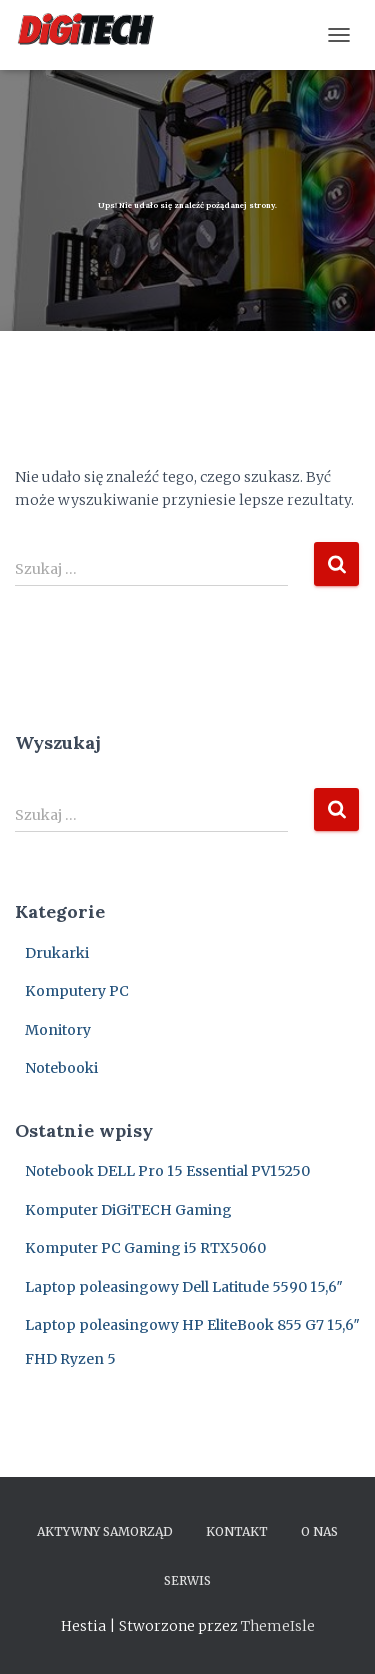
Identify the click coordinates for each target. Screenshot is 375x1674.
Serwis (187, 1580)
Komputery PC (77, 991)
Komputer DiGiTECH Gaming (128, 1210)
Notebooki (61, 1068)
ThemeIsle (278, 1626)
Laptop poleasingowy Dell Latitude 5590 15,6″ (184, 1287)
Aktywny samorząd (105, 1531)
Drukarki (57, 953)
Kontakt (237, 1531)
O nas (319, 1531)
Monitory (58, 1030)
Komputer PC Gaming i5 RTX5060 (145, 1248)
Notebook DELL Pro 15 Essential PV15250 (167, 1171)
